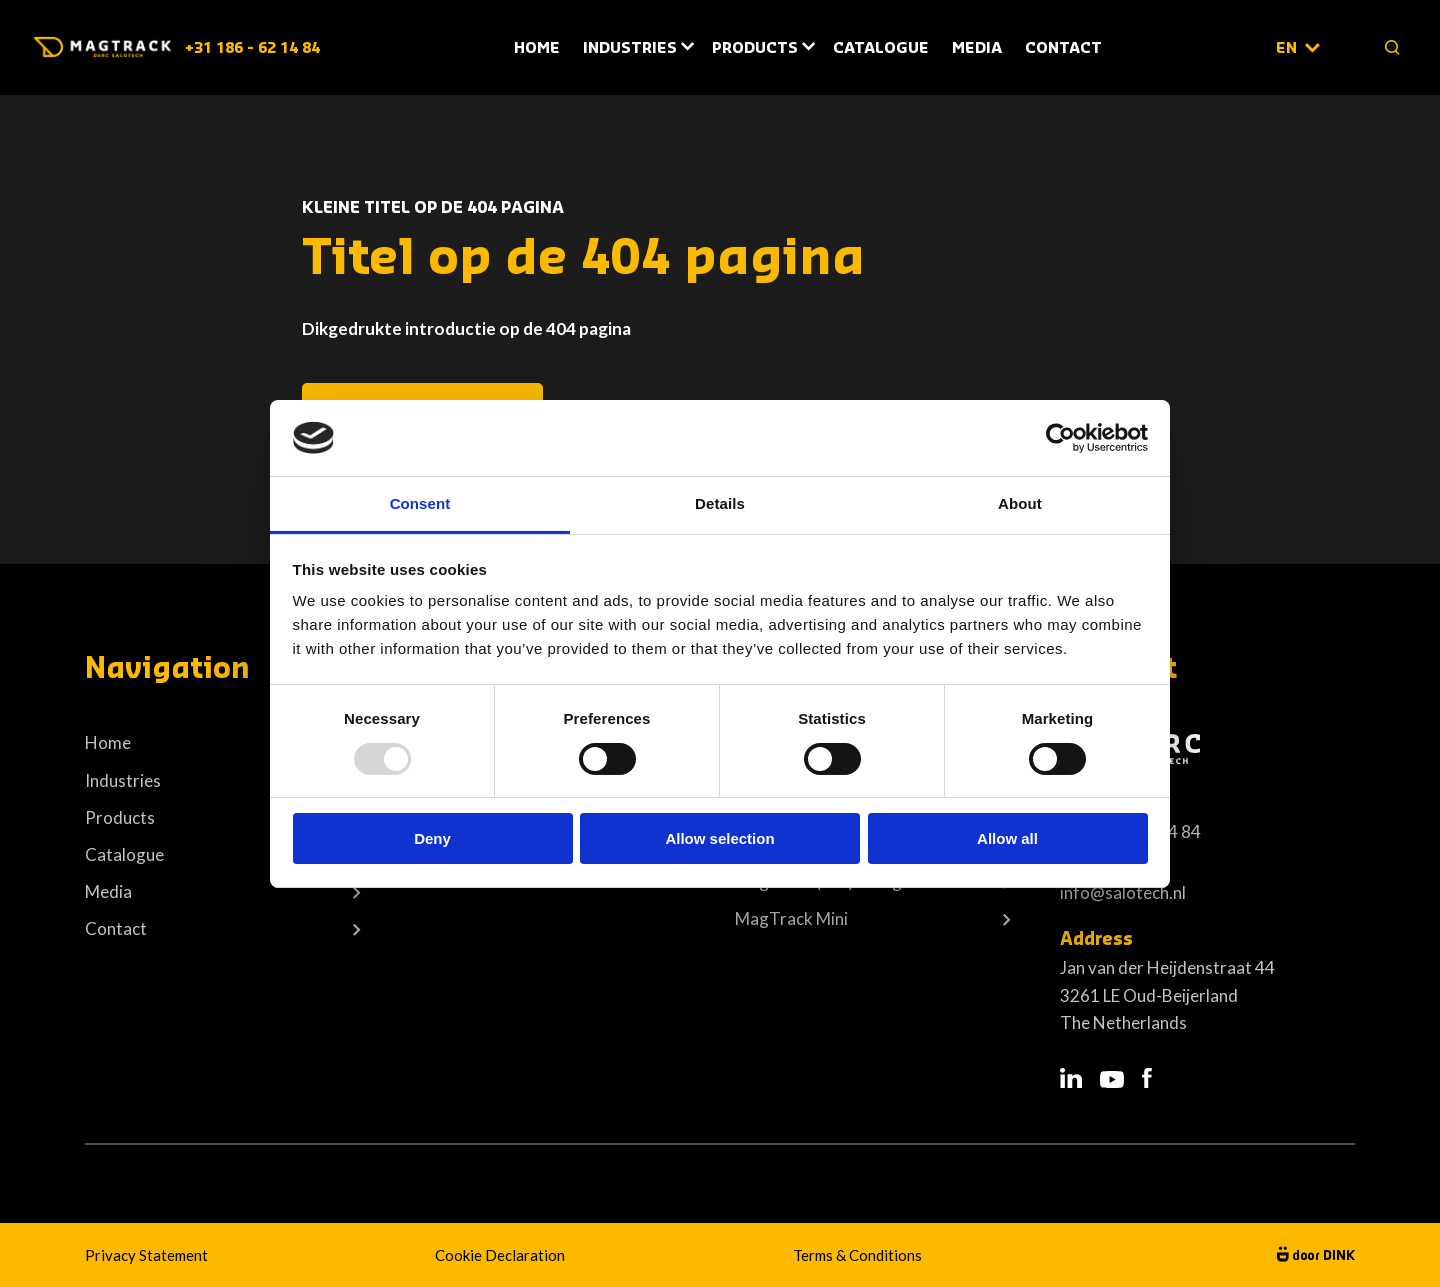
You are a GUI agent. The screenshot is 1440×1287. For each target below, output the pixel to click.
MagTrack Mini (791, 918)
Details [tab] (720, 503)
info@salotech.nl (1123, 892)
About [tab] (1020, 503)
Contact (1063, 48)
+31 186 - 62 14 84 (252, 48)
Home (537, 48)
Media (977, 48)
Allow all (1007, 838)
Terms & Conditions (857, 1255)
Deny (432, 838)
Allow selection (719, 838)
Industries (630, 48)
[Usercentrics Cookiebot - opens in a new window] (1060, 438)
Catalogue (881, 48)
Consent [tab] (420, 503)
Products (755, 48)
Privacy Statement (146, 1255)
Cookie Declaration (500, 1255)
